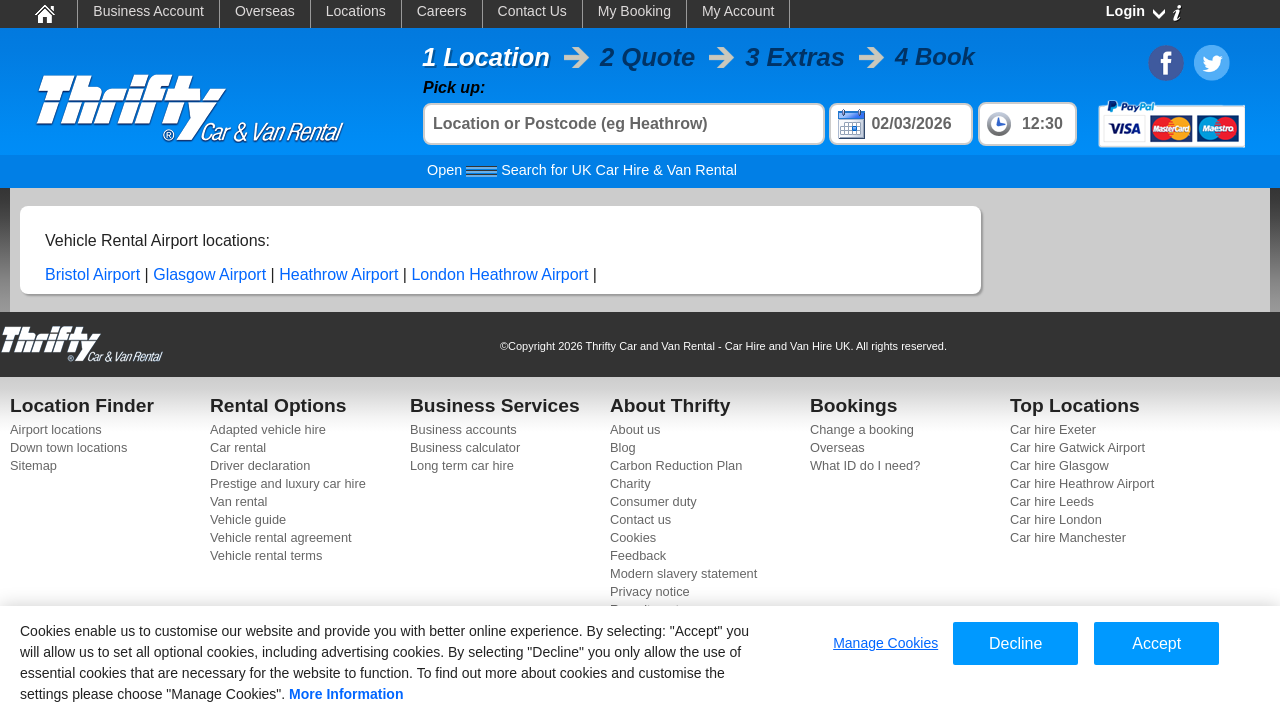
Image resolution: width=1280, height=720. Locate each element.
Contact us (640, 519)
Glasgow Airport (209, 274)
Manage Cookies (885, 643)
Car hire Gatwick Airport (1077, 447)
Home (43, 13)
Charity (630, 483)
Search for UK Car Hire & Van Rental (582, 170)
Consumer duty (653, 501)
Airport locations (56, 429)
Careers (442, 11)
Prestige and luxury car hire (288, 483)
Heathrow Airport (338, 274)
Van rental (238, 501)
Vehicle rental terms (266, 555)
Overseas (265, 11)
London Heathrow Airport (499, 274)
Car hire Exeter (1053, 429)
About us (635, 429)
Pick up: (454, 87)
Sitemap (33, 465)
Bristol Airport (92, 274)
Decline (1015, 643)
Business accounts (463, 429)
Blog (623, 447)
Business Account (148, 11)
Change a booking (862, 429)
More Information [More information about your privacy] (346, 694)
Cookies (633, 537)
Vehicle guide (248, 519)
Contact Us (532, 11)
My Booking (634, 11)
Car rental (238, 447)
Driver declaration (260, 465)
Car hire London (1056, 519)
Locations (356, 11)
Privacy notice (650, 591)
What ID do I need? (865, 465)
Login (1125, 11)
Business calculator (465, 447)
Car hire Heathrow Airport (1082, 483)
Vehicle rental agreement (281, 537)
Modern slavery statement (683, 573)
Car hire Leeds (1052, 501)
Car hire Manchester (1068, 537)
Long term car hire (462, 465)
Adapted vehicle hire (268, 429)
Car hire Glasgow (1059, 465)
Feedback (638, 555)
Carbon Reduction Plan (676, 465)
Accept (1156, 643)
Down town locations (68, 447)
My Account (738, 11)
